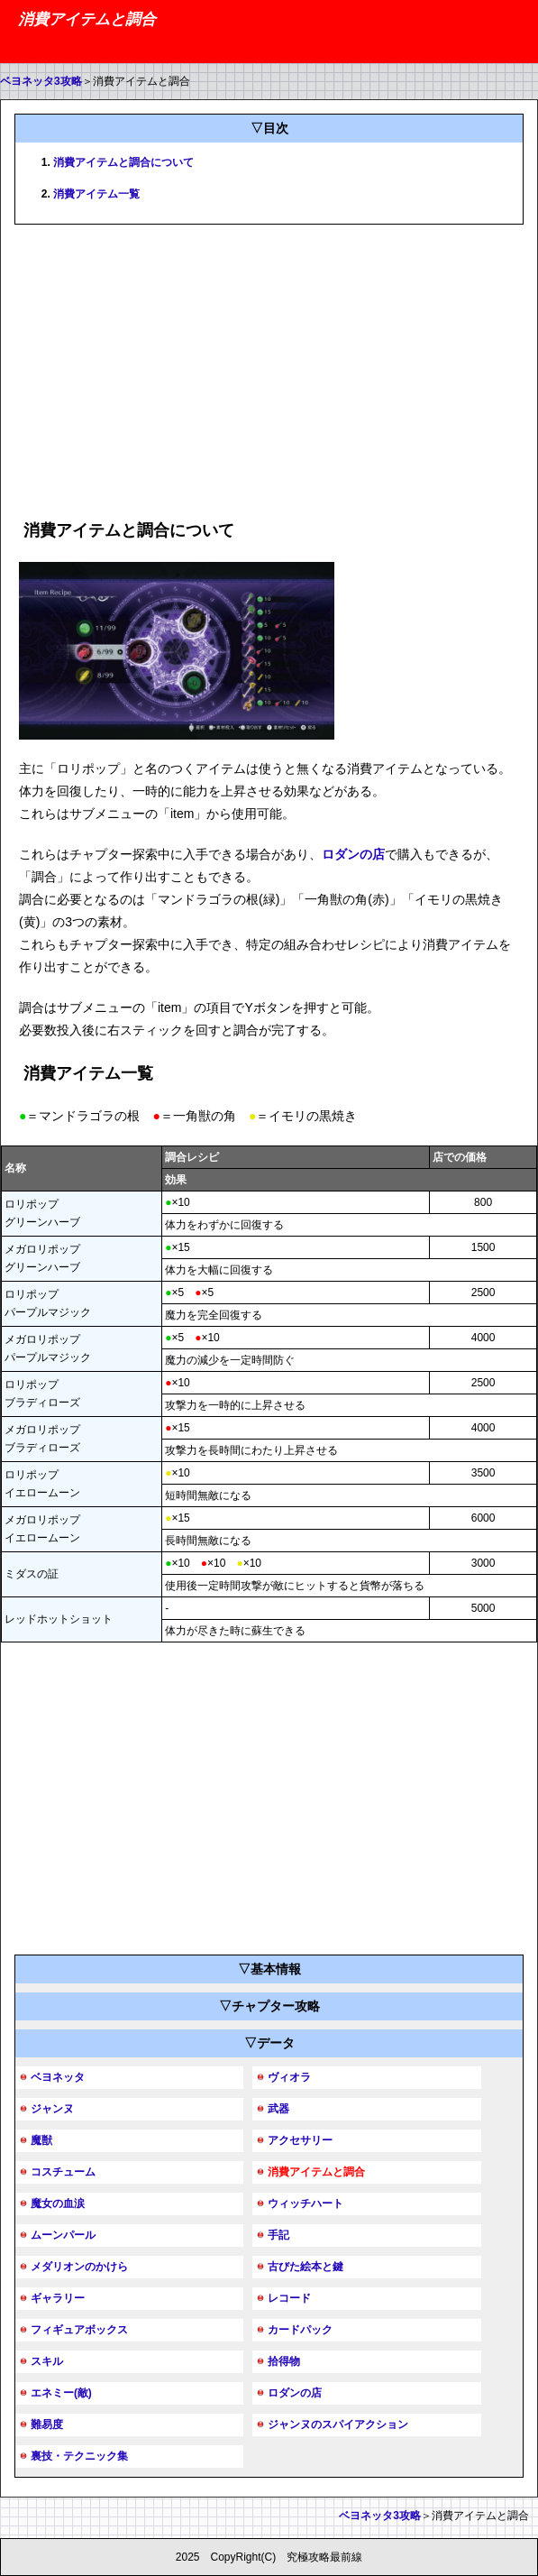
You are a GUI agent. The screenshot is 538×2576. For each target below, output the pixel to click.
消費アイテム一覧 (96, 194)
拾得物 (284, 2361)
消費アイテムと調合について (123, 162)
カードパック (300, 2329)
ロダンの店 (353, 854)
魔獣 (41, 2140)
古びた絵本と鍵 (305, 2266)
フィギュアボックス (79, 2329)
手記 (278, 2235)
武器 (278, 2108)
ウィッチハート (305, 2203)
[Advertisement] (269, 369)
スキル (47, 2361)
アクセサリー (300, 2140)
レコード (289, 2298)
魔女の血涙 (58, 2203)
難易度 (47, 2424)
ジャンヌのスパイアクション (338, 2424)
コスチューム (63, 2172)
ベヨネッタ (58, 2077)
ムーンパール (63, 2235)
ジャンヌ (52, 2108)
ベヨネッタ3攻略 (41, 81)
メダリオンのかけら (79, 2266)
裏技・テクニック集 (79, 2456)
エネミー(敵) (61, 2393)
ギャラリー (58, 2298)
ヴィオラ (289, 2077)
